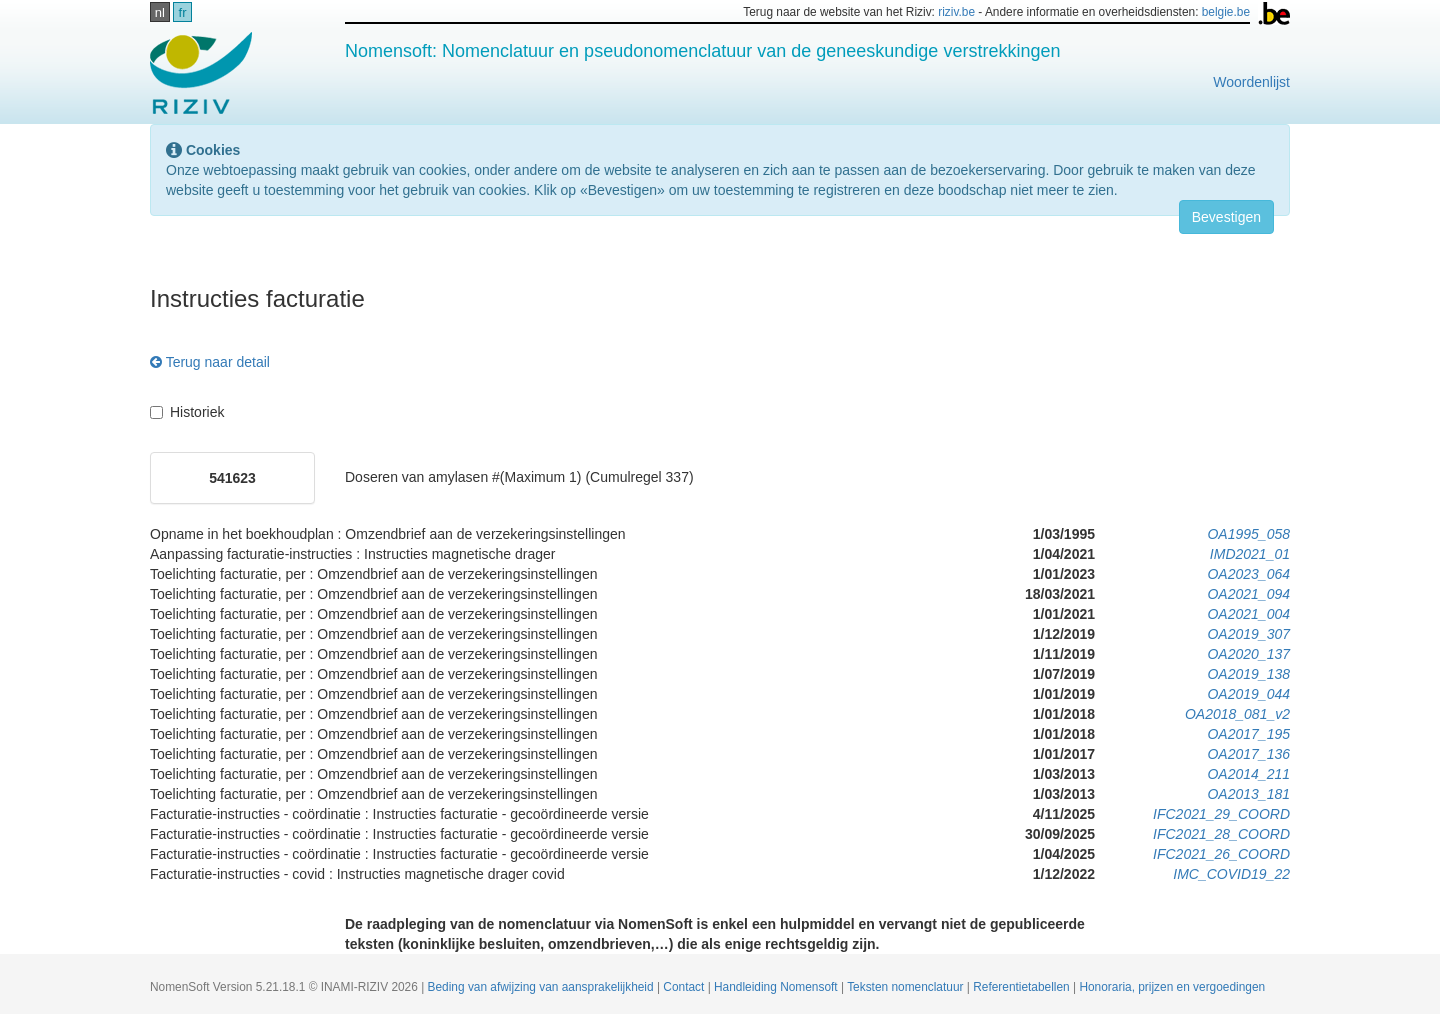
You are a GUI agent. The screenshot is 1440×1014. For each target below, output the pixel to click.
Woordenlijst (1251, 82)
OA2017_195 (1248, 734)
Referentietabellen (1023, 987)
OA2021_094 (1248, 594)
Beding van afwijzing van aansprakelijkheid (542, 987)
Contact (685, 987)
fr (183, 12)
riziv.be (956, 12)
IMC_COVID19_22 (1231, 874)
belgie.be (1226, 12)
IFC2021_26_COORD (1221, 854)
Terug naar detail (210, 362)
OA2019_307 (1248, 634)
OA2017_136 (1248, 754)
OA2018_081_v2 (1237, 714)
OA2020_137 (1248, 654)
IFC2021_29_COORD (1221, 814)
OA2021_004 (1248, 614)
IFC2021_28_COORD (1221, 834)
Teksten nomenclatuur (907, 987)
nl (160, 12)
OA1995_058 (1248, 534)
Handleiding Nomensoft (777, 987)
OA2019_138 (1248, 674)
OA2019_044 (1248, 694)
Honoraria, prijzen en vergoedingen (1172, 987)
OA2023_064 (1248, 574)
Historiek (187, 412)
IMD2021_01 (1250, 554)
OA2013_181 (1248, 794)
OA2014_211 (1248, 774)
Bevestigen (1226, 217)
